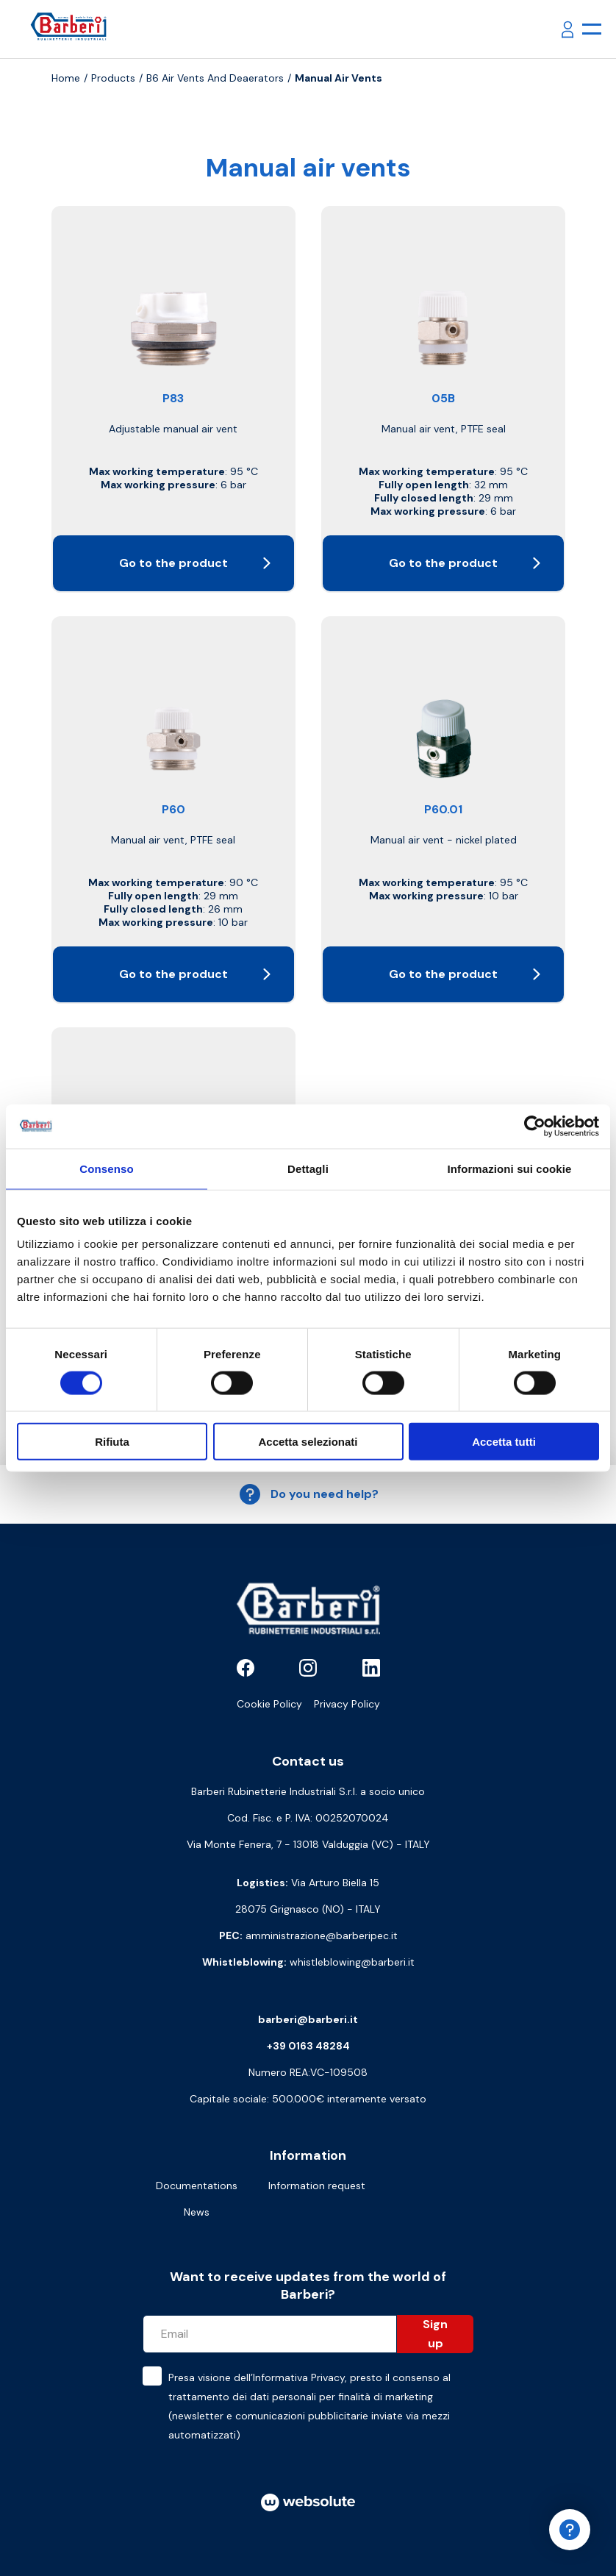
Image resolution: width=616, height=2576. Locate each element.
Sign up (435, 2333)
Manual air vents (338, 78)
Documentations (196, 2185)
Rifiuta (112, 1441)
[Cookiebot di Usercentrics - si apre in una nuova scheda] (534, 1126)
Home (65, 78)
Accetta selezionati (307, 1441)
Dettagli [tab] (308, 1168)
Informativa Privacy (299, 2377)
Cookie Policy (269, 1703)
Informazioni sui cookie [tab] (510, 1168)
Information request (316, 2185)
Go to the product (195, 563)
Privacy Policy (347, 1703)
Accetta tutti (504, 1441)
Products (113, 78)
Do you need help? (308, 1494)
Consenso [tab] (106, 1168)
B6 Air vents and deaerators (215, 78)
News (196, 2212)
